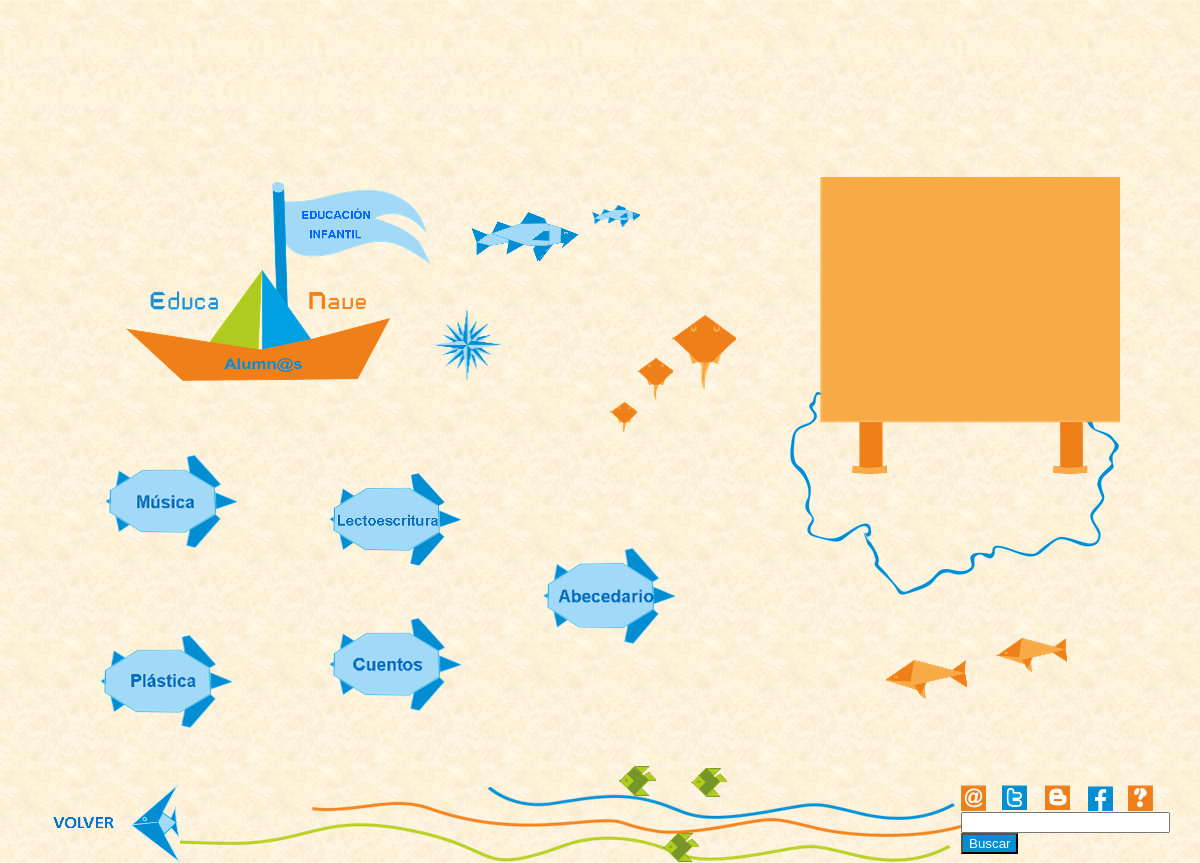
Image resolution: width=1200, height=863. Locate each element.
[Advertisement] (971, 302)
